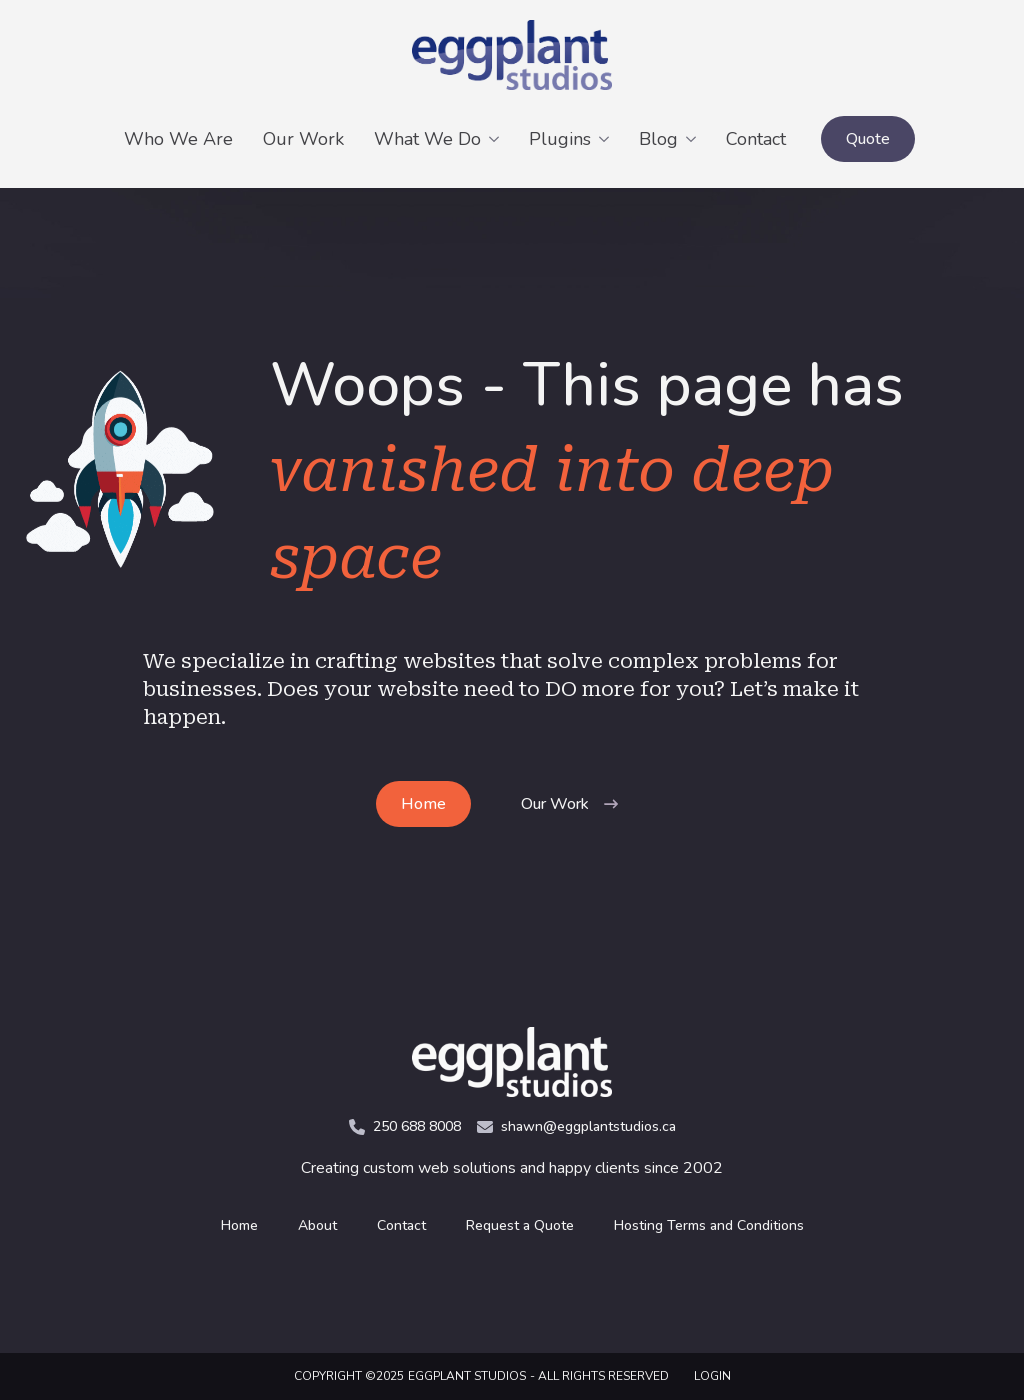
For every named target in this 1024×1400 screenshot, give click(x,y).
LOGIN (712, 1376)
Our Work (303, 139)
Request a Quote (520, 1225)
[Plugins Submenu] (607, 139)
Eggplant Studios (467, 1376)
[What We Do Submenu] (497, 139)
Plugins (560, 139)
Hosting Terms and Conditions (709, 1225)
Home (239, 1225)
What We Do (427, 139)
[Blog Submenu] (694, 139)
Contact (756, 139)
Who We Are (178, 139)
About (317, 1225)
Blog (658, 139)
